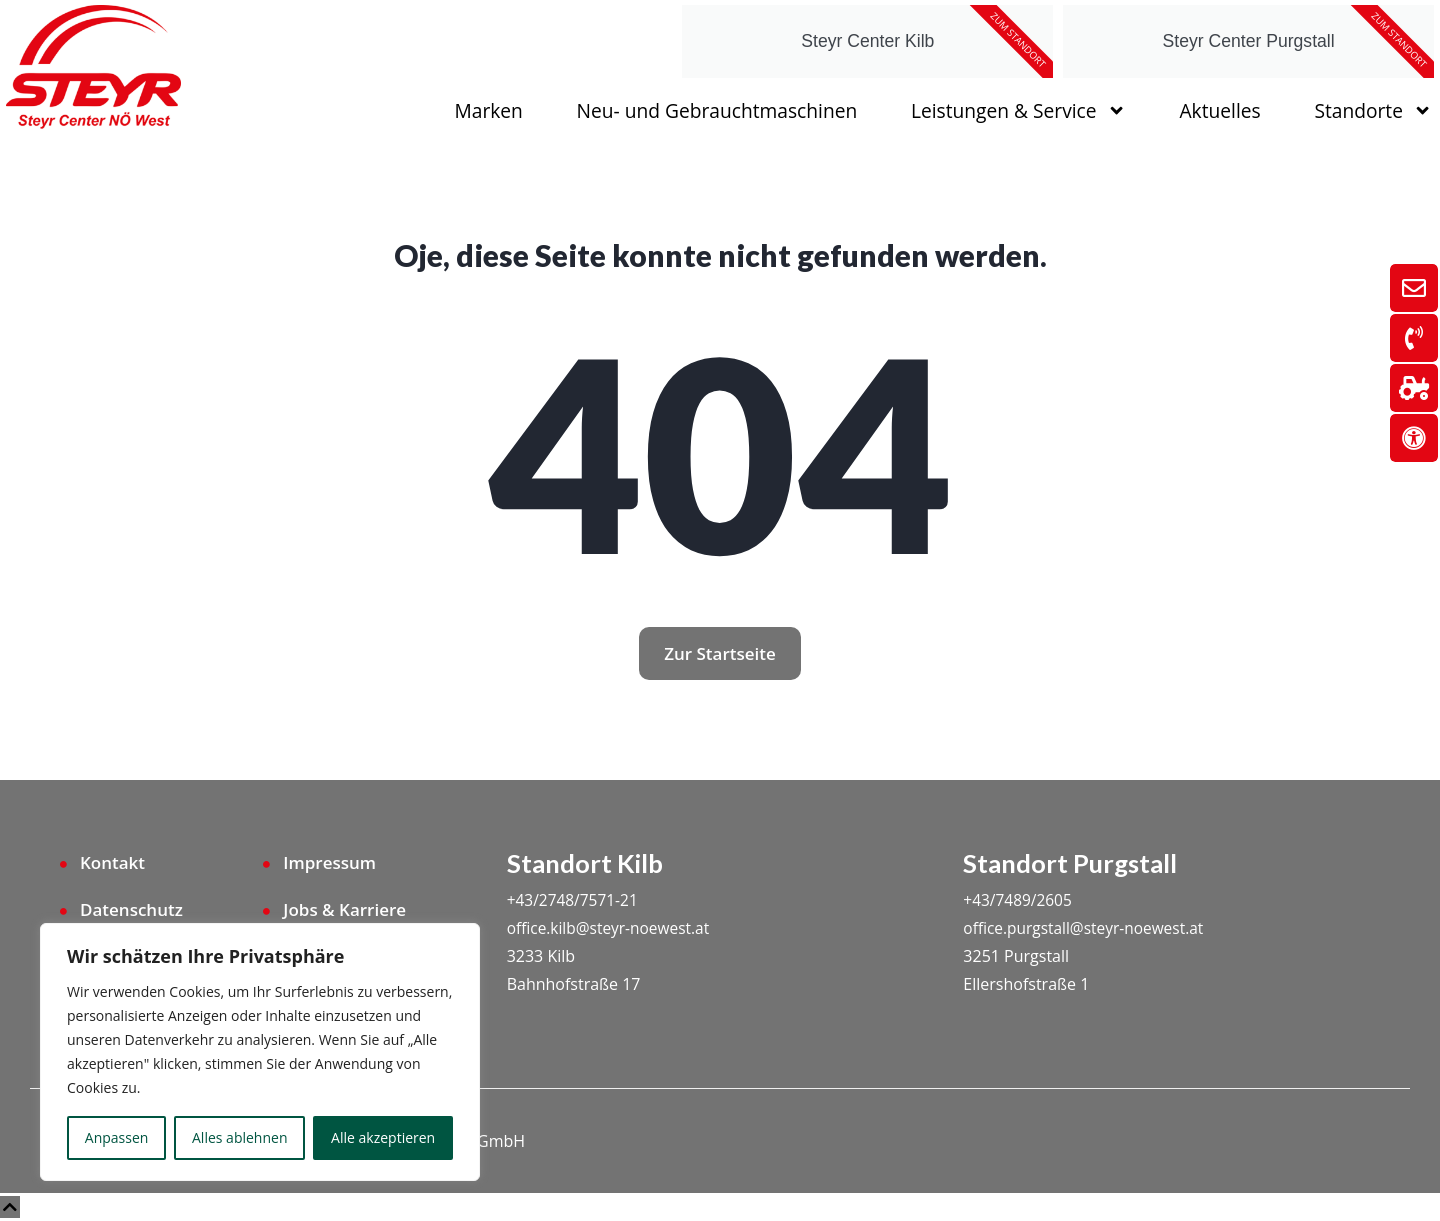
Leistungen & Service (1018, 110)
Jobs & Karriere (344, 909)
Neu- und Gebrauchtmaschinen (717, 110)
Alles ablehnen (239, 1137)
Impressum (329, 862)
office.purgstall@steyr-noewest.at (1087, 928)
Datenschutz (131, 909)
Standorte (1373, 110)
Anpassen (117, 1137)
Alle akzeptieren (383, 1137)
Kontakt (112, 862)
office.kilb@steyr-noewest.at (612, 928)
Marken (489, 110)
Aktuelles (1219, 110)
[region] (260, 1052)
